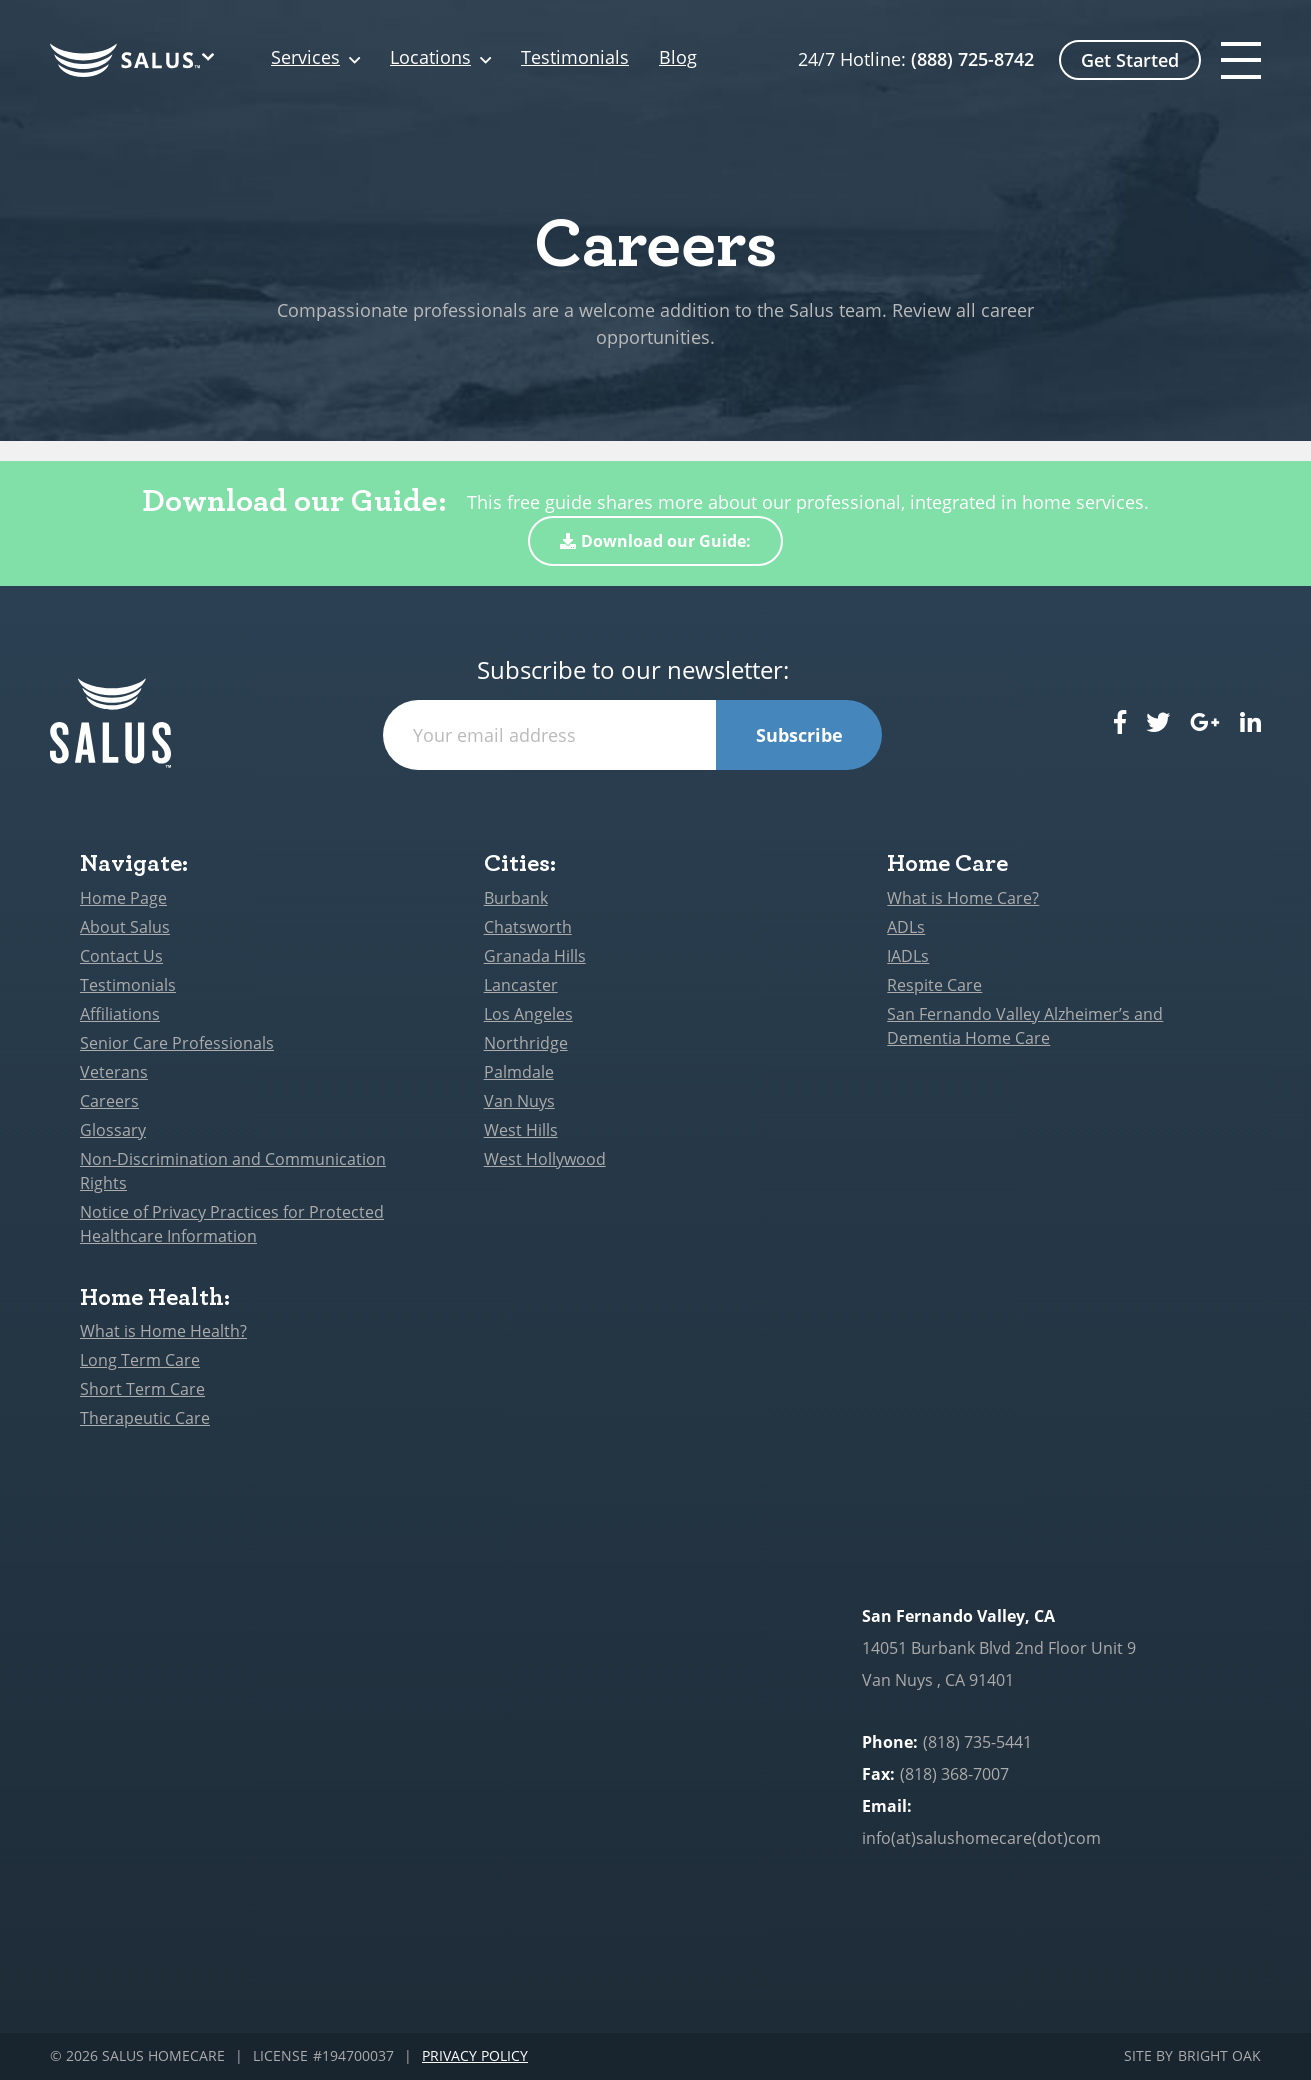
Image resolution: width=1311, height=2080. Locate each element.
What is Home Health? (163, 1331)
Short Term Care (142, 1389)
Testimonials (575, 58)
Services (305, 58)
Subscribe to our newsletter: (633, 670)
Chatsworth (528, 927)
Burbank (516, 898)
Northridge (526, 1043)
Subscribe (799, 735)
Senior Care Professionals (177, 1043)
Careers (109, 1101)
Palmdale (519, 1072)
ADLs (906, 927)
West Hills (521, 1130)
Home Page (123, 898)
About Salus (125, 927)
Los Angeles (528, 1014)
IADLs (908, 956)
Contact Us (121, 956)
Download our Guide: (655, 541)
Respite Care (934, 985)
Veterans (114, 1072)
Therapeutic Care (145, 1418)
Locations (430, 58)
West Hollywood (545, 1159)
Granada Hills (535, 956)
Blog (678, 58)
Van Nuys (519, 1101)
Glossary (113, 1130)
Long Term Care (140, 1360)
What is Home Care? (963, 898)
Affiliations (120, 1014)
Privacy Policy (475, 2056)
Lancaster (521, 985)
